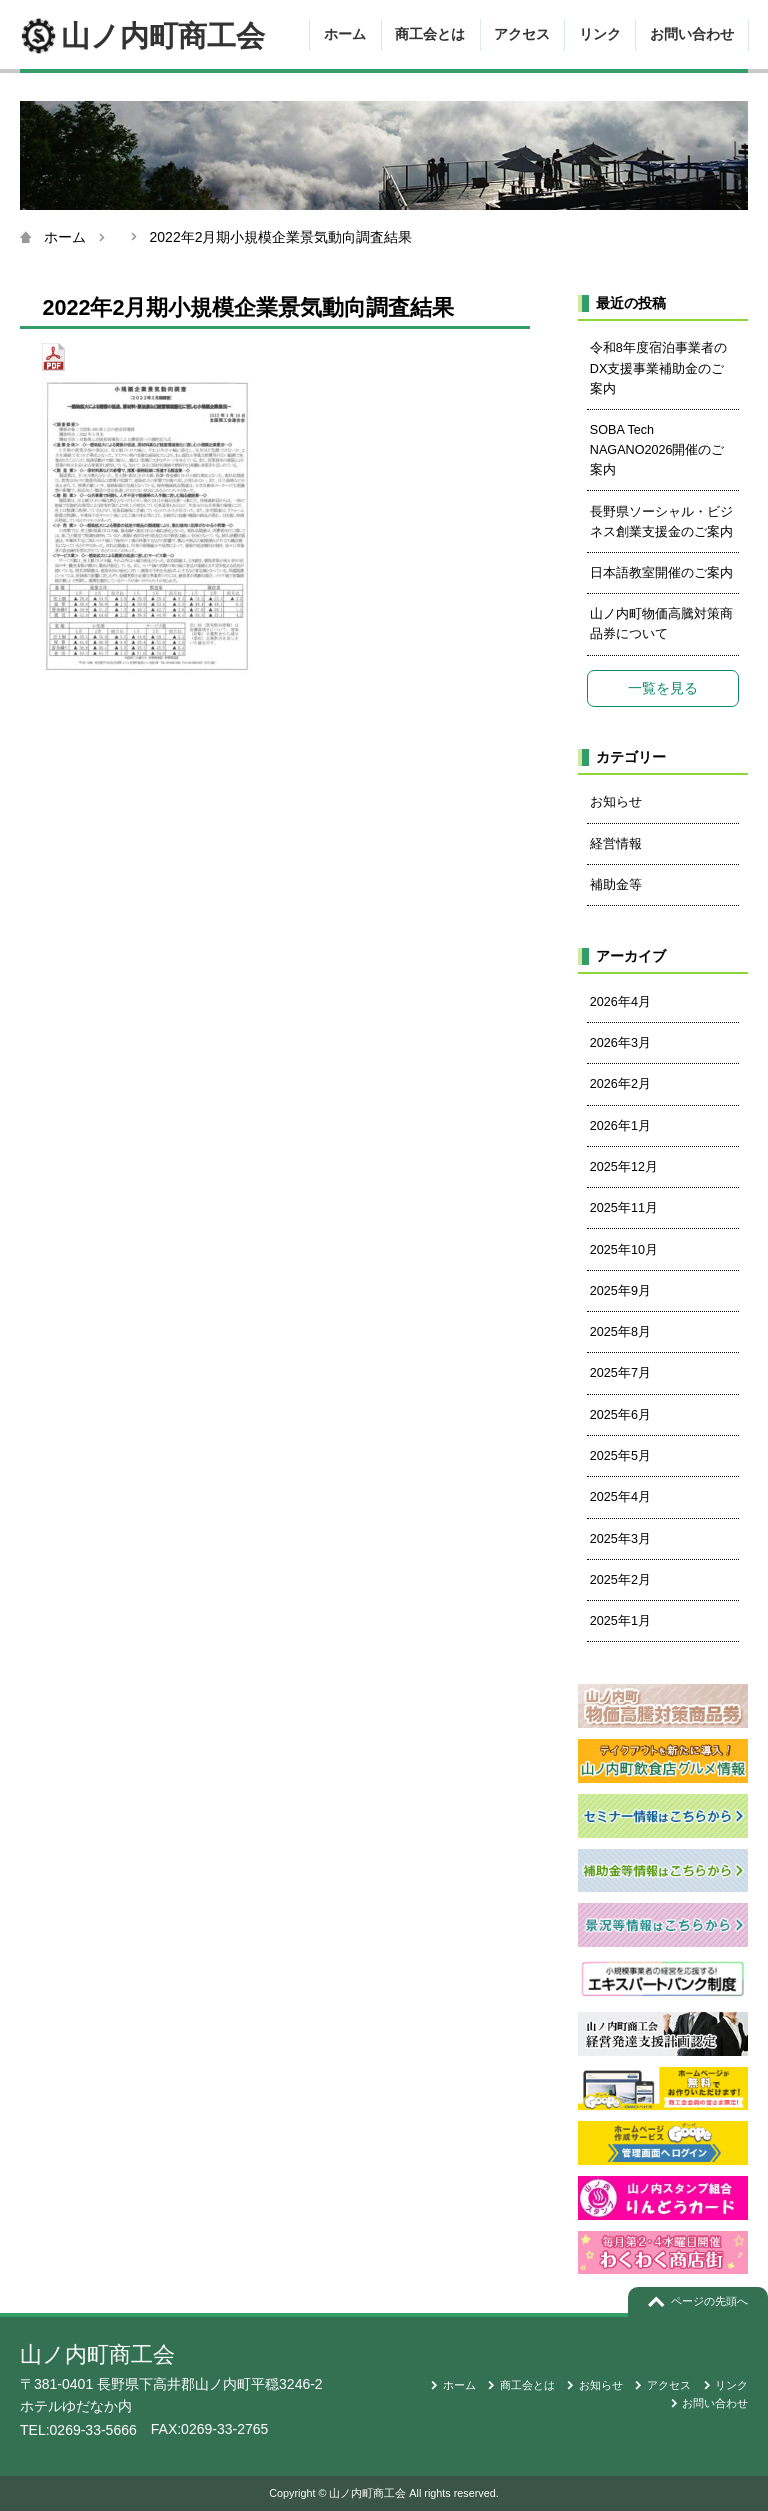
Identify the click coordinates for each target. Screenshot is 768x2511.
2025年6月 (620, 1415)
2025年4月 (620, 1497)
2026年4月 (620, 1002)
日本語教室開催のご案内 (661, 573)
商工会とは (430, 34)
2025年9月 (620, 1291)
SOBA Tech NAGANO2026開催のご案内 (657, 450)
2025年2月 (620, 1580)
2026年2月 (620, 1084)
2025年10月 (624, 1250)
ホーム (345, 34)
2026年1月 (620, 1126)
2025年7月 (620, 1373)
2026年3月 (620, 1043)
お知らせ (616, 802)
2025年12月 (624, 1167)
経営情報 (616, 844)
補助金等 (616, 885)
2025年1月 (620, 1621)
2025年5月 (620, 1456)
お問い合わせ (692, 34)
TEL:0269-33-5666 (78, 2430)
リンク (600, 34)
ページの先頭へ (709, 2301)
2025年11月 (624, 1208)
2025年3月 (620, 1539)
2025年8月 (620, 1332)
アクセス (522, 34)
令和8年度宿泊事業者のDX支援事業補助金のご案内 (658, 368)
